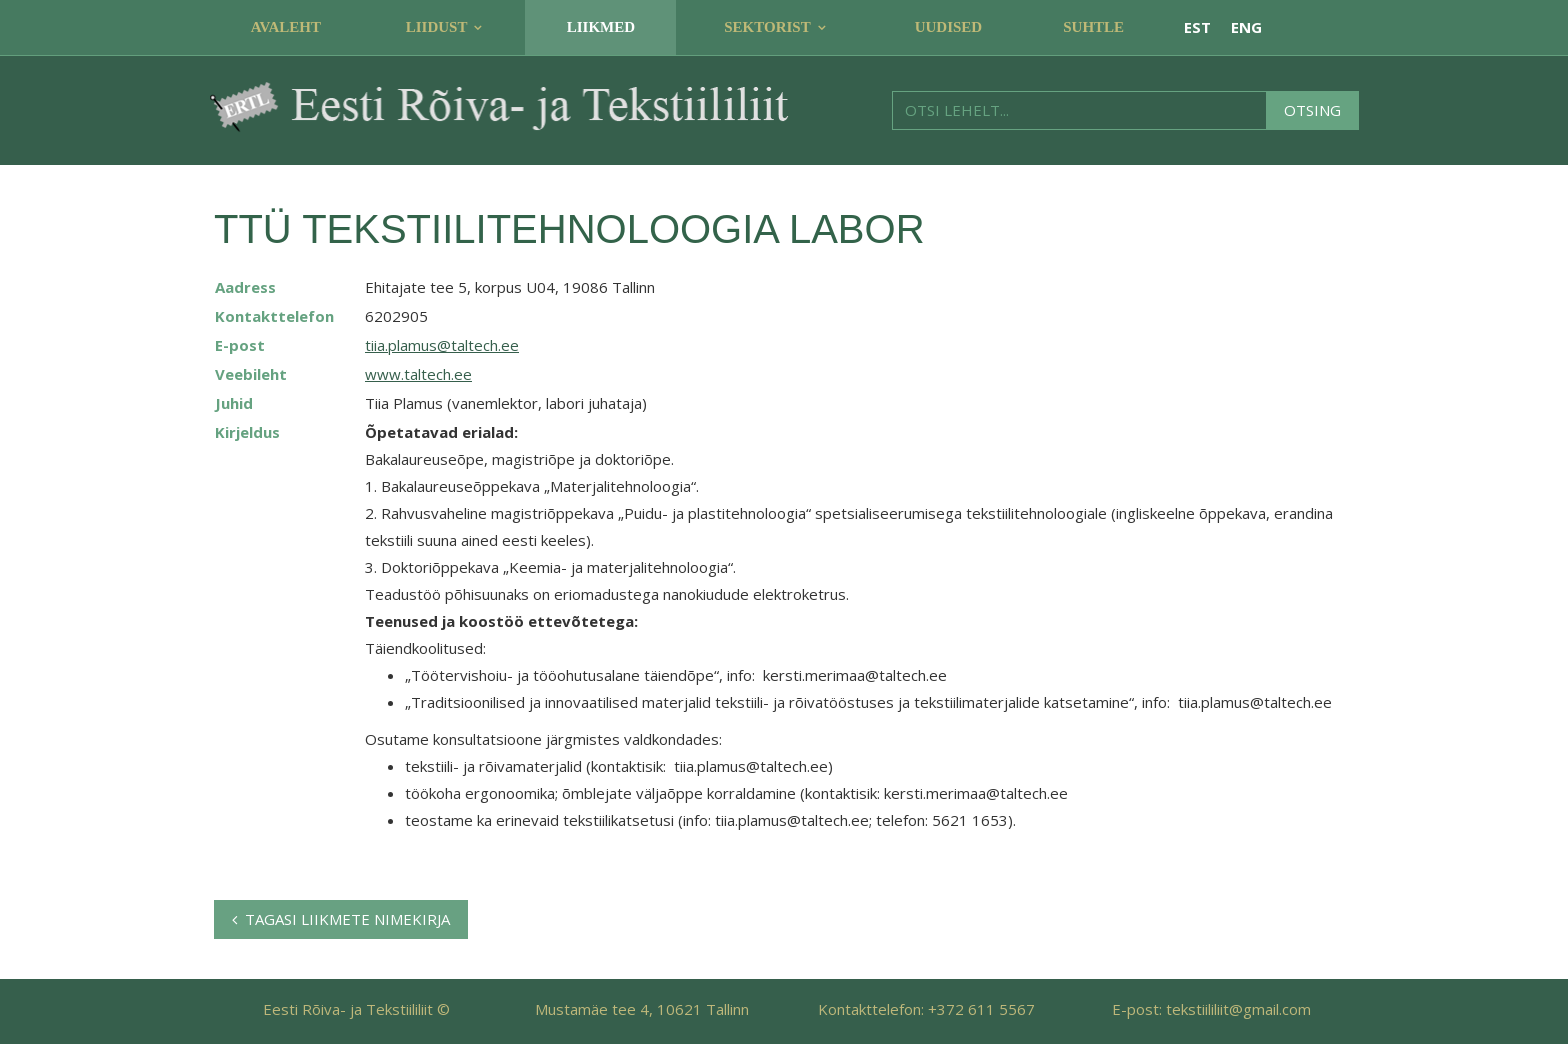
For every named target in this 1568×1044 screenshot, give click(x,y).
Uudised (949, 27)
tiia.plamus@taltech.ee (442, 345)
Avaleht (286, 27)
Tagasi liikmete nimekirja (341, 919)
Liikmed (601, 27)
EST (1197, 27)
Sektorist (767, 27)
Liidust (437, 27)
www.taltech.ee (418, 374)
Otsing (1312, 110)
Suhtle (1093, 27)
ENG (1246, 27)
